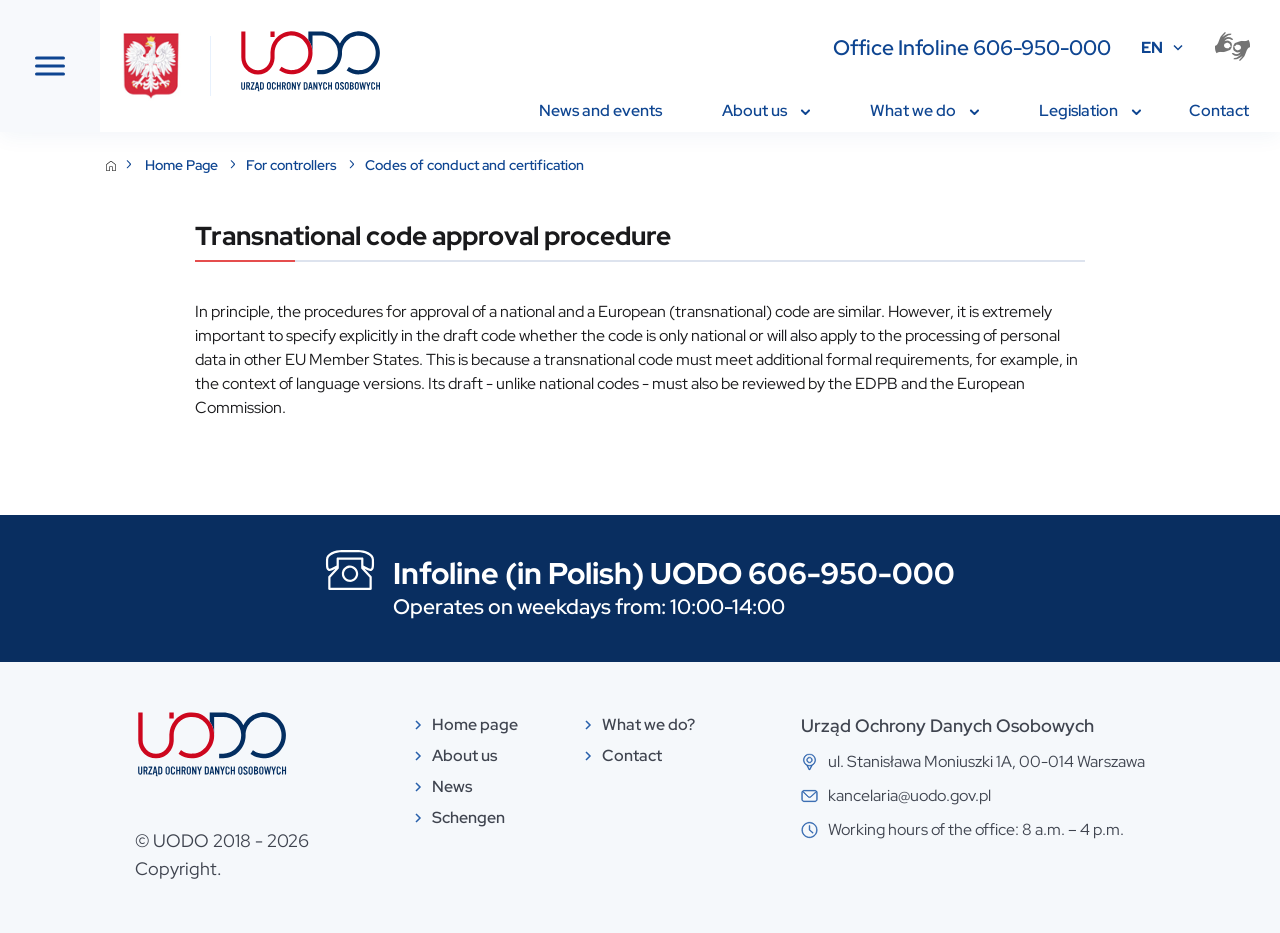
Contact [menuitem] (1219, 110)
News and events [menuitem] (600, 110)
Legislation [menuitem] (1090, 110)
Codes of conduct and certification (684, 165)
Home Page (393, 165)
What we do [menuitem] (924, 110)
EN (1152, 47)
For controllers (503, 165)
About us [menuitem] (766, 110)
